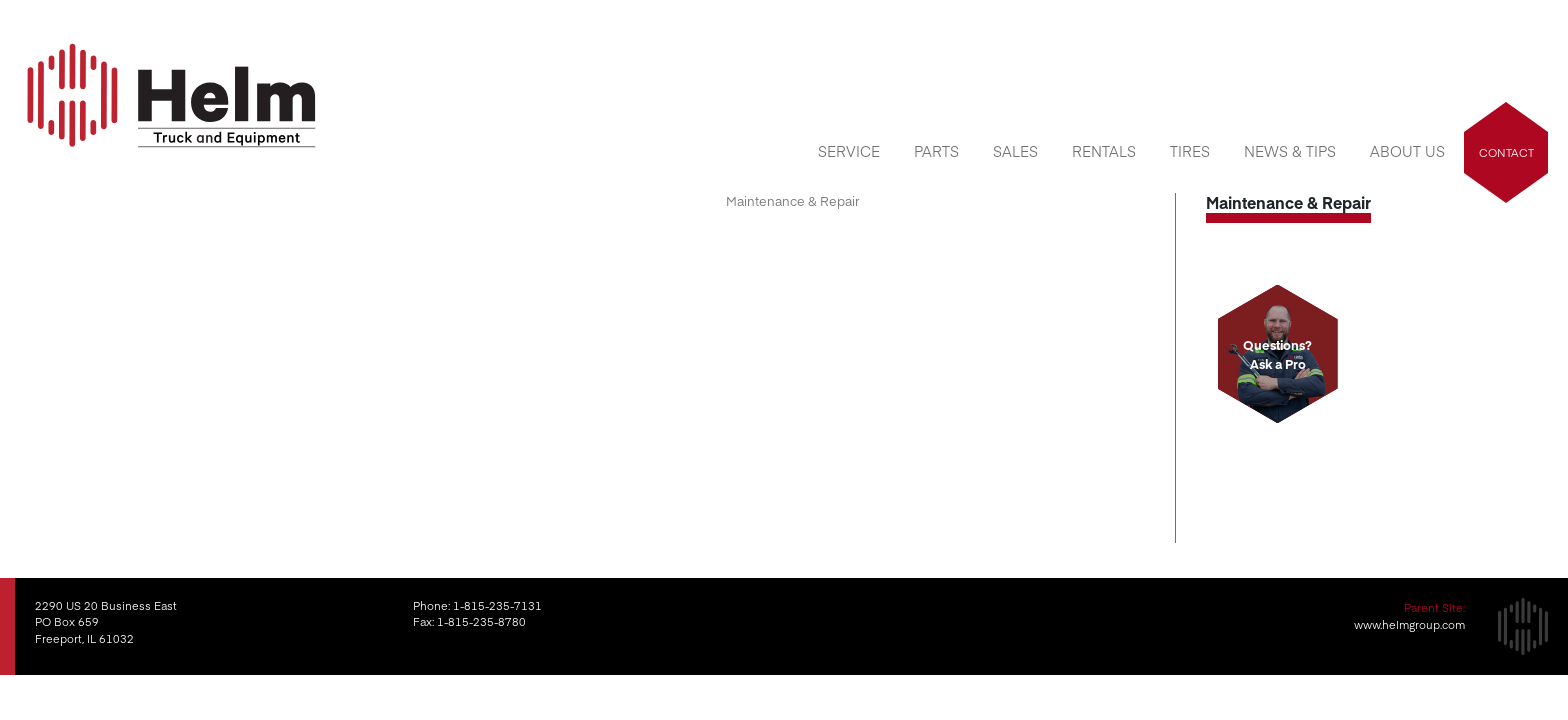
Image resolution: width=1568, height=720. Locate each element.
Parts (936, 151)
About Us (1407, 151)
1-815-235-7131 (497, 605)
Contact (1506, 152)
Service (849, 151)
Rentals (1104, 151)
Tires (1190, 151)
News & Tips (1290, 151)
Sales (1015, 151)
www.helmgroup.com (1409, 624)
